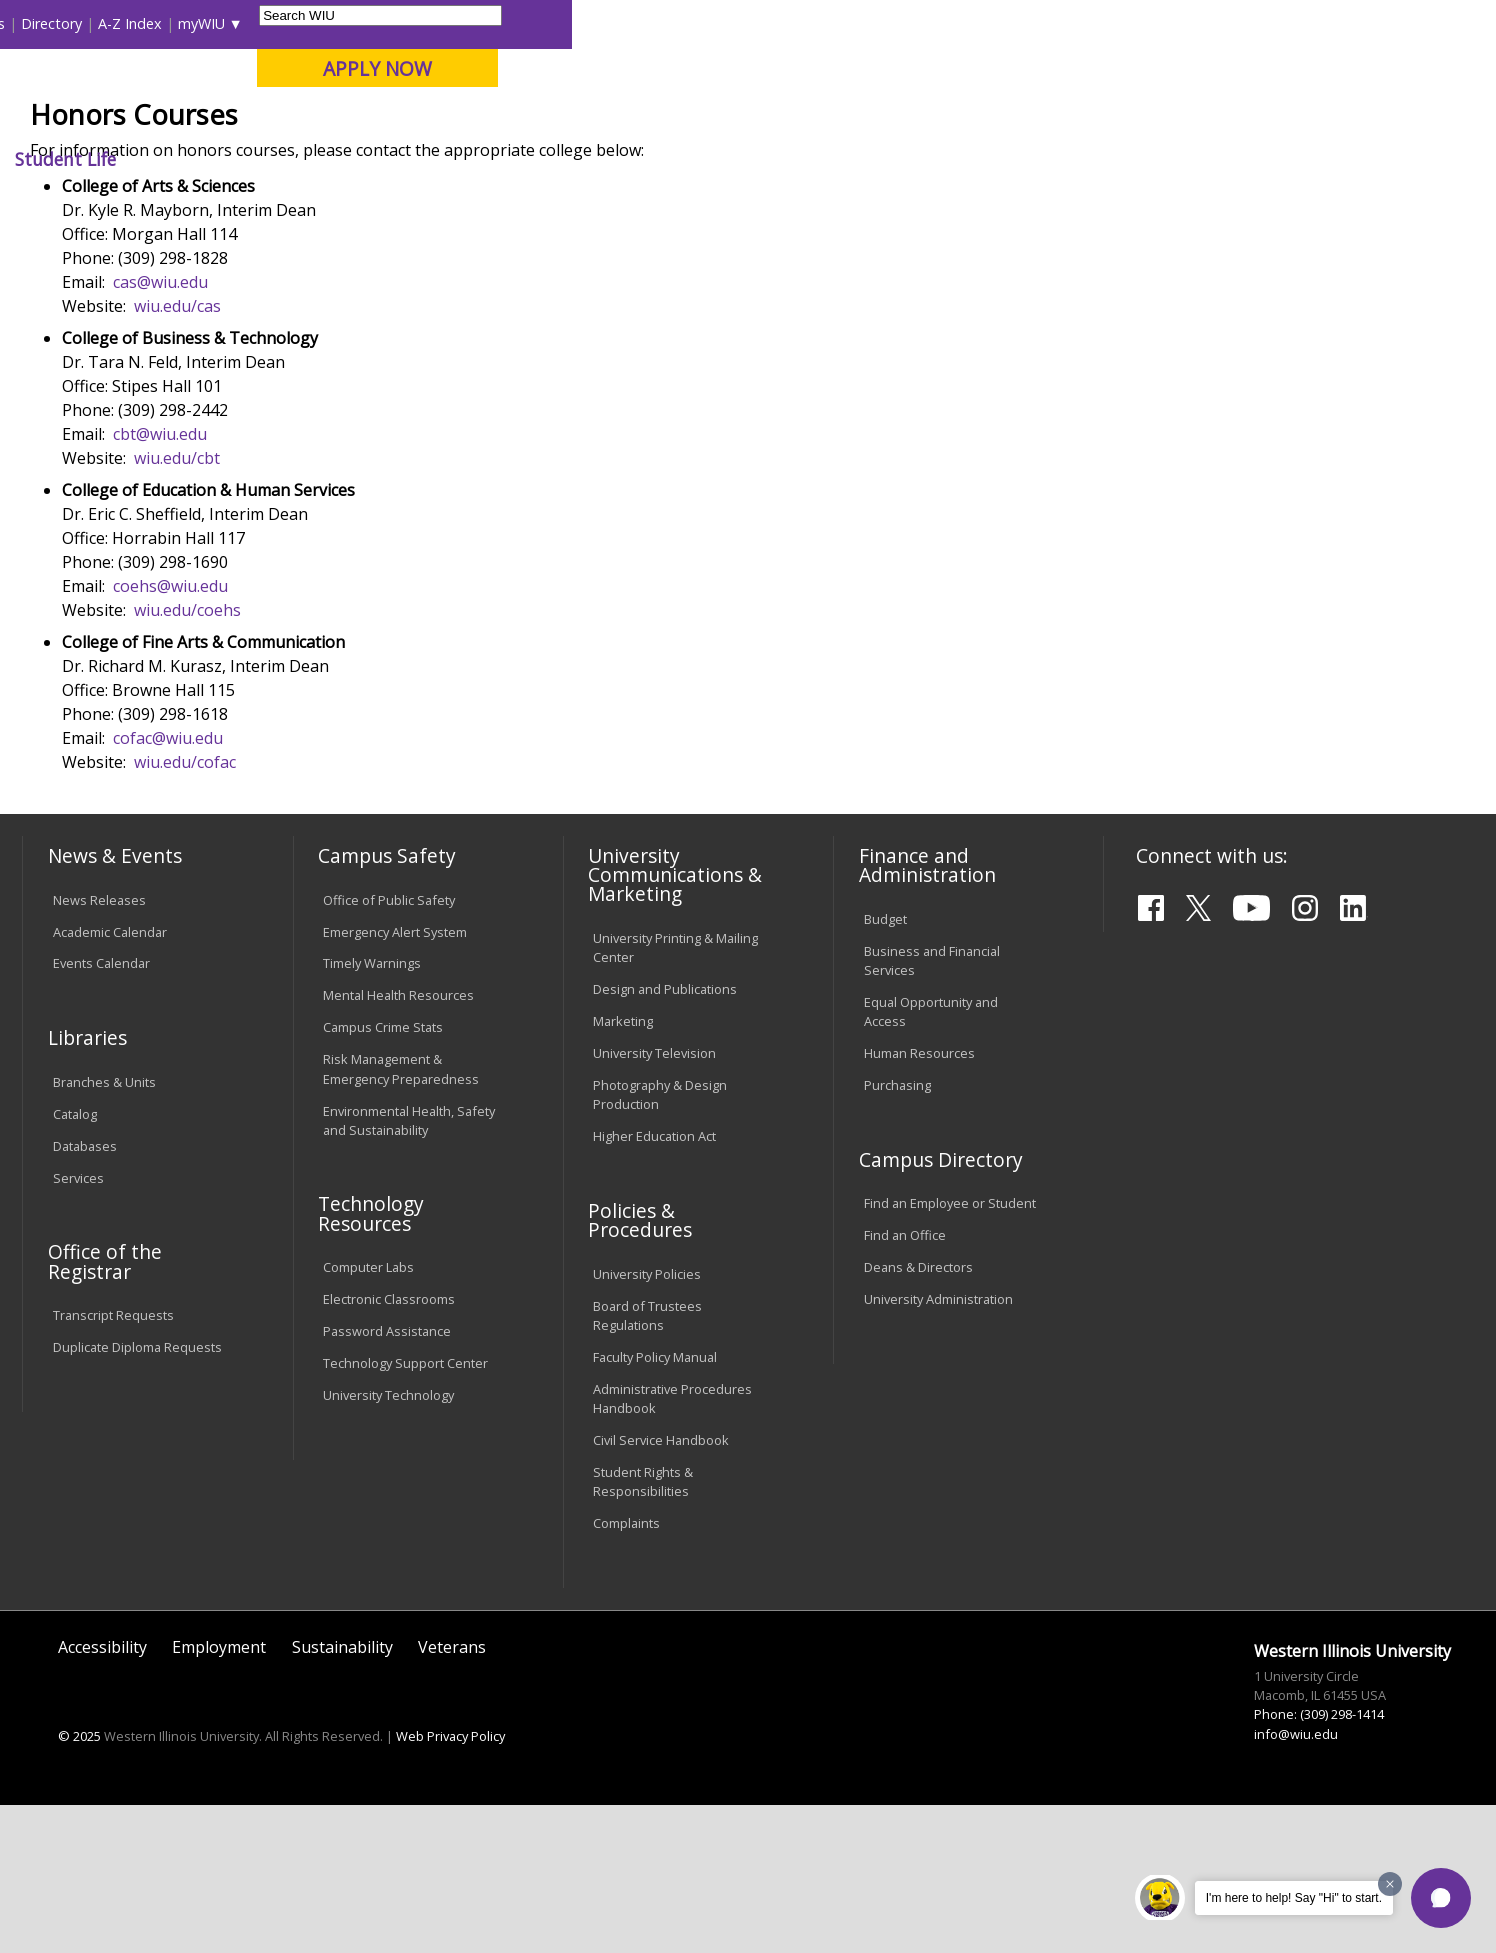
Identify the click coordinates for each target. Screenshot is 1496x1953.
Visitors (193, 23)
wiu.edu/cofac (185, 909)
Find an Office (905, 1382)
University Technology (388, 1542)
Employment (219, 1794)
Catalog (75, 1261)
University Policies (647, 1421)
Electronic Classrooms (389, 1446)
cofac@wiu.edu (168, 885)
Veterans (452, 1794)
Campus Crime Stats (383, 1175)
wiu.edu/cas (177, 453)
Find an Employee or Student (950, 1350)
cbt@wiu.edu (160, 581)
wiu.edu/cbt (177, 605)
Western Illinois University (321, 86)
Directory (975, 23)
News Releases (99, 1047)
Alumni (561, 159)
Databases (85, 1293)
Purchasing (897, 1232)
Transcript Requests (113, 1462)
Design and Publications (665, 1136)
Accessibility (102, 1794)
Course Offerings (873, 23)
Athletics (756, 159)
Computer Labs (368, 1414)
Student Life (989, 159)
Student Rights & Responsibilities (643, 1628)
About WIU (164, 159)
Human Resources (919, 1200)
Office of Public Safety (389, 1047)
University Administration (938, 1446)
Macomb (391, 119)
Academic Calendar (110, 1079)
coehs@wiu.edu (170, 733)
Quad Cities (487, 119)
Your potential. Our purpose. (229, 119)
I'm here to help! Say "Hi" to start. (1294, 1898)
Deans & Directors (918, 1414)
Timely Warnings (372, 1111)
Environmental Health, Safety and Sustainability (409, 1267)
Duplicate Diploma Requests (137, 1494)
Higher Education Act (654, 1283)
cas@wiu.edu (160, 429)
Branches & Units (104, 1229)
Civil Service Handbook (661, 1587)
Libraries (774, 23)
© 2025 (79, 1883)
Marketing (623, 1168)
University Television (654, 1200)
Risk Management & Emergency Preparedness (401, 1216)
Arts (656, 159)
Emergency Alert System (395, 1079)
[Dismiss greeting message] (1390, 1884)
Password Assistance (387, 1478)
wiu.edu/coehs (187, 757)
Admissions (437, 159)
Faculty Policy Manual (655, 1504)
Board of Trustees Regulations (647, 1462)
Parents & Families (91, 23)
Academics (299, 159)
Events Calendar (101, 1111)
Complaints (626, 1670)
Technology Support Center (405, 1510)
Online (575, 119)
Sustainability (342, 1794)
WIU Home (367, 204)
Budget (885, 1066)
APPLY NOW (1301, 68)
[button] (1441, 1898)
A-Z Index (1054, 23)
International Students (308, 23)
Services (78, 1325)
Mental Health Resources (398, 1143)
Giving (866, 159)
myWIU (1125, 23)
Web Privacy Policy (450, 1883)
